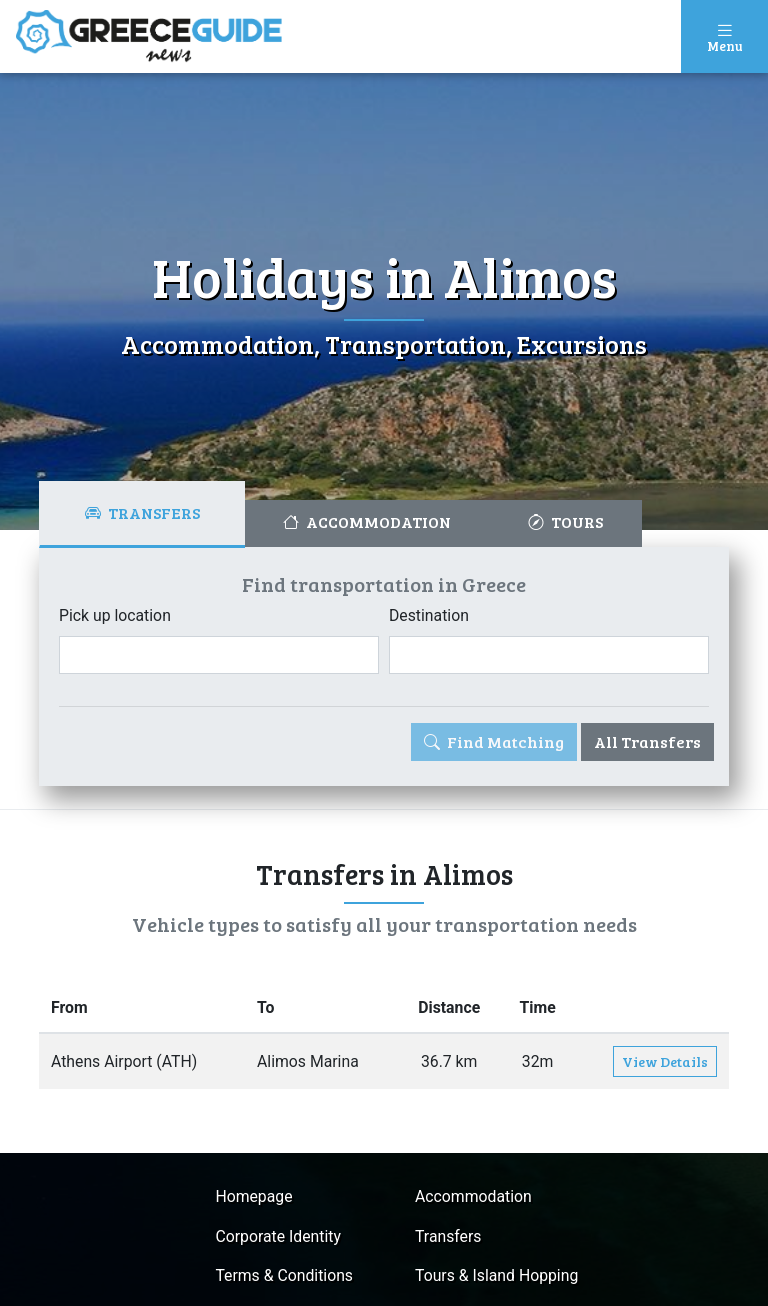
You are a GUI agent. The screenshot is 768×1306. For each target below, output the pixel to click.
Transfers (448, 1237)
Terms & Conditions (284, 1277)
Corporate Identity (277, 1237)
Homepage (253, 1197)
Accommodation (474, 1197)
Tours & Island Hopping (498, 1277)
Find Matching (494, 741)
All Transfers (647, 741)
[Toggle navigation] (724, 36)
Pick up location (115, 615)
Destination (429, 615)
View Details (665, 1062)
